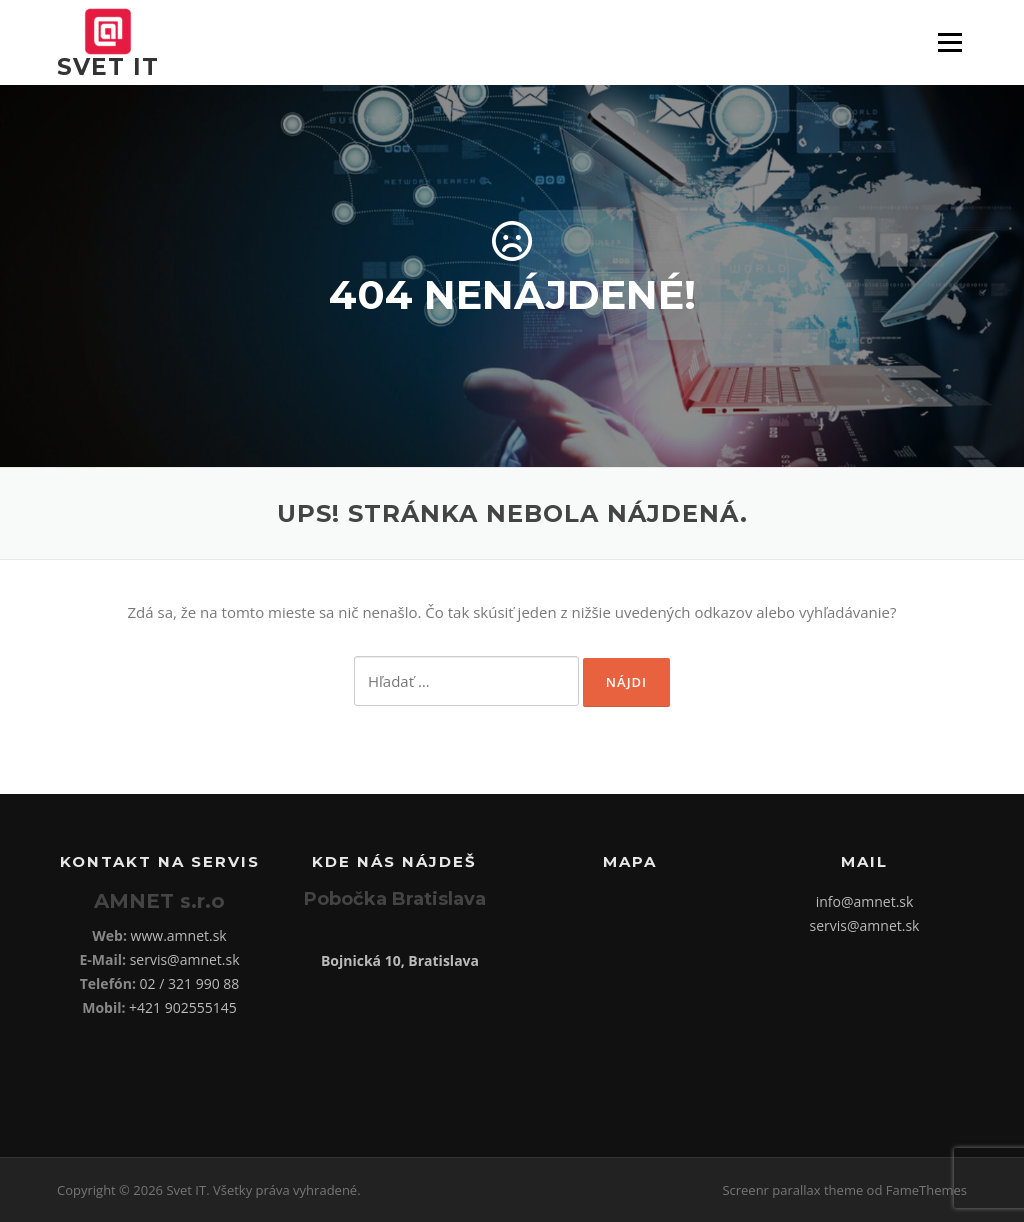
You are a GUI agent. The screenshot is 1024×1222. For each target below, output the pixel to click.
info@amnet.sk (865, 901)
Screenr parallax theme (792, 1190)
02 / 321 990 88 (190, 983)
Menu (949, 42)
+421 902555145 (183, 1007)
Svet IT (108, 67)
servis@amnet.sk (185, 959)
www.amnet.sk (179, 935)
